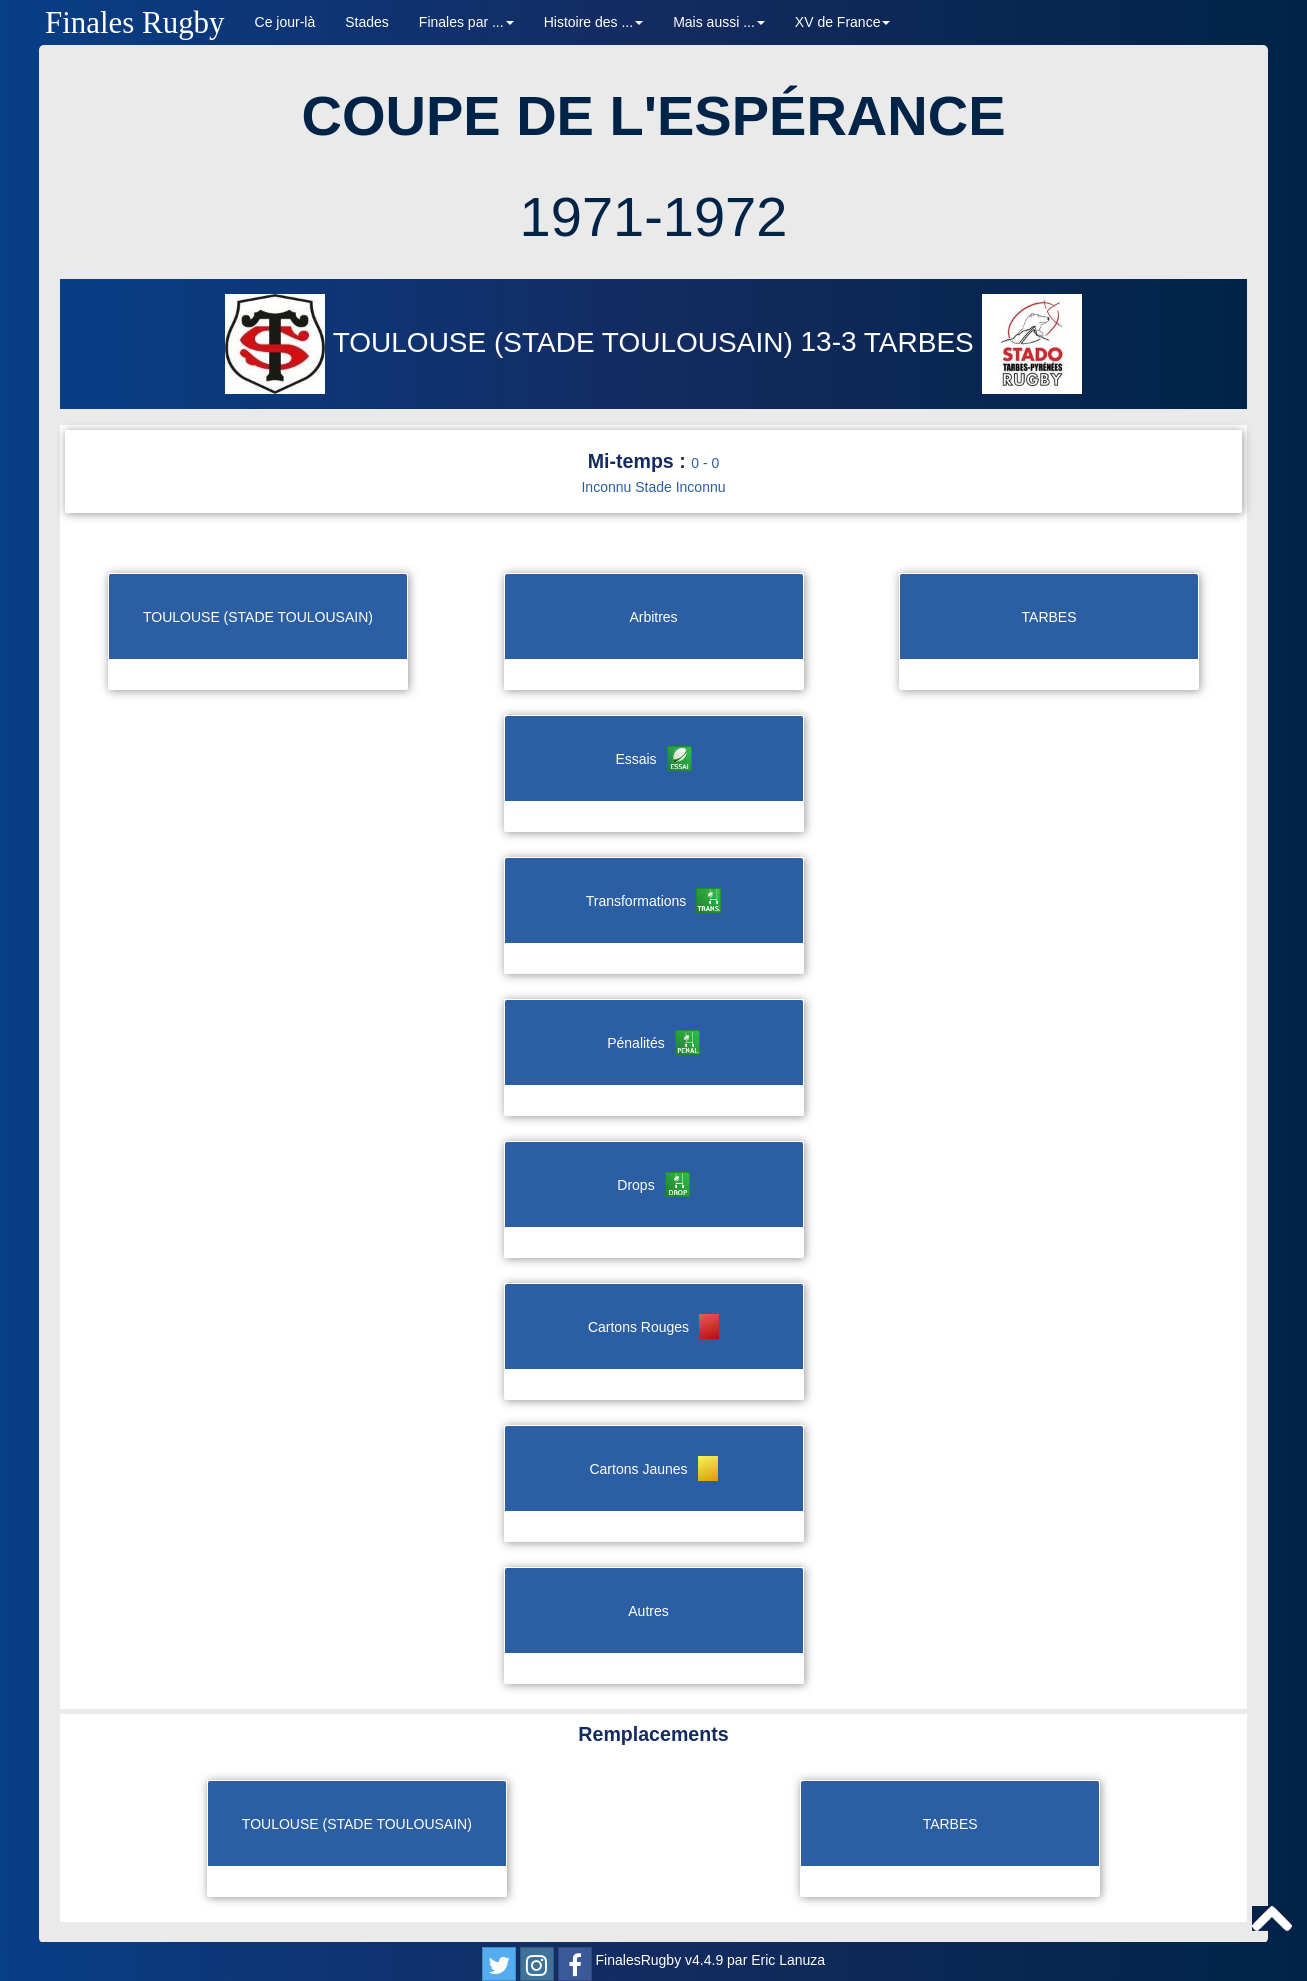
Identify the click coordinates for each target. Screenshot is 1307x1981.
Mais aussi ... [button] (719, 22)
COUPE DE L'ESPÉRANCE (653, 115)
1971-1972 (654, 216)
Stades (367, 22)
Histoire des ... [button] (593, 22)
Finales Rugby (135, 22)
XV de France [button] (843, 22)
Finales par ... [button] (466, 22)
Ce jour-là (285, 22)
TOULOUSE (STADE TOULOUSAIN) (512, 342)
